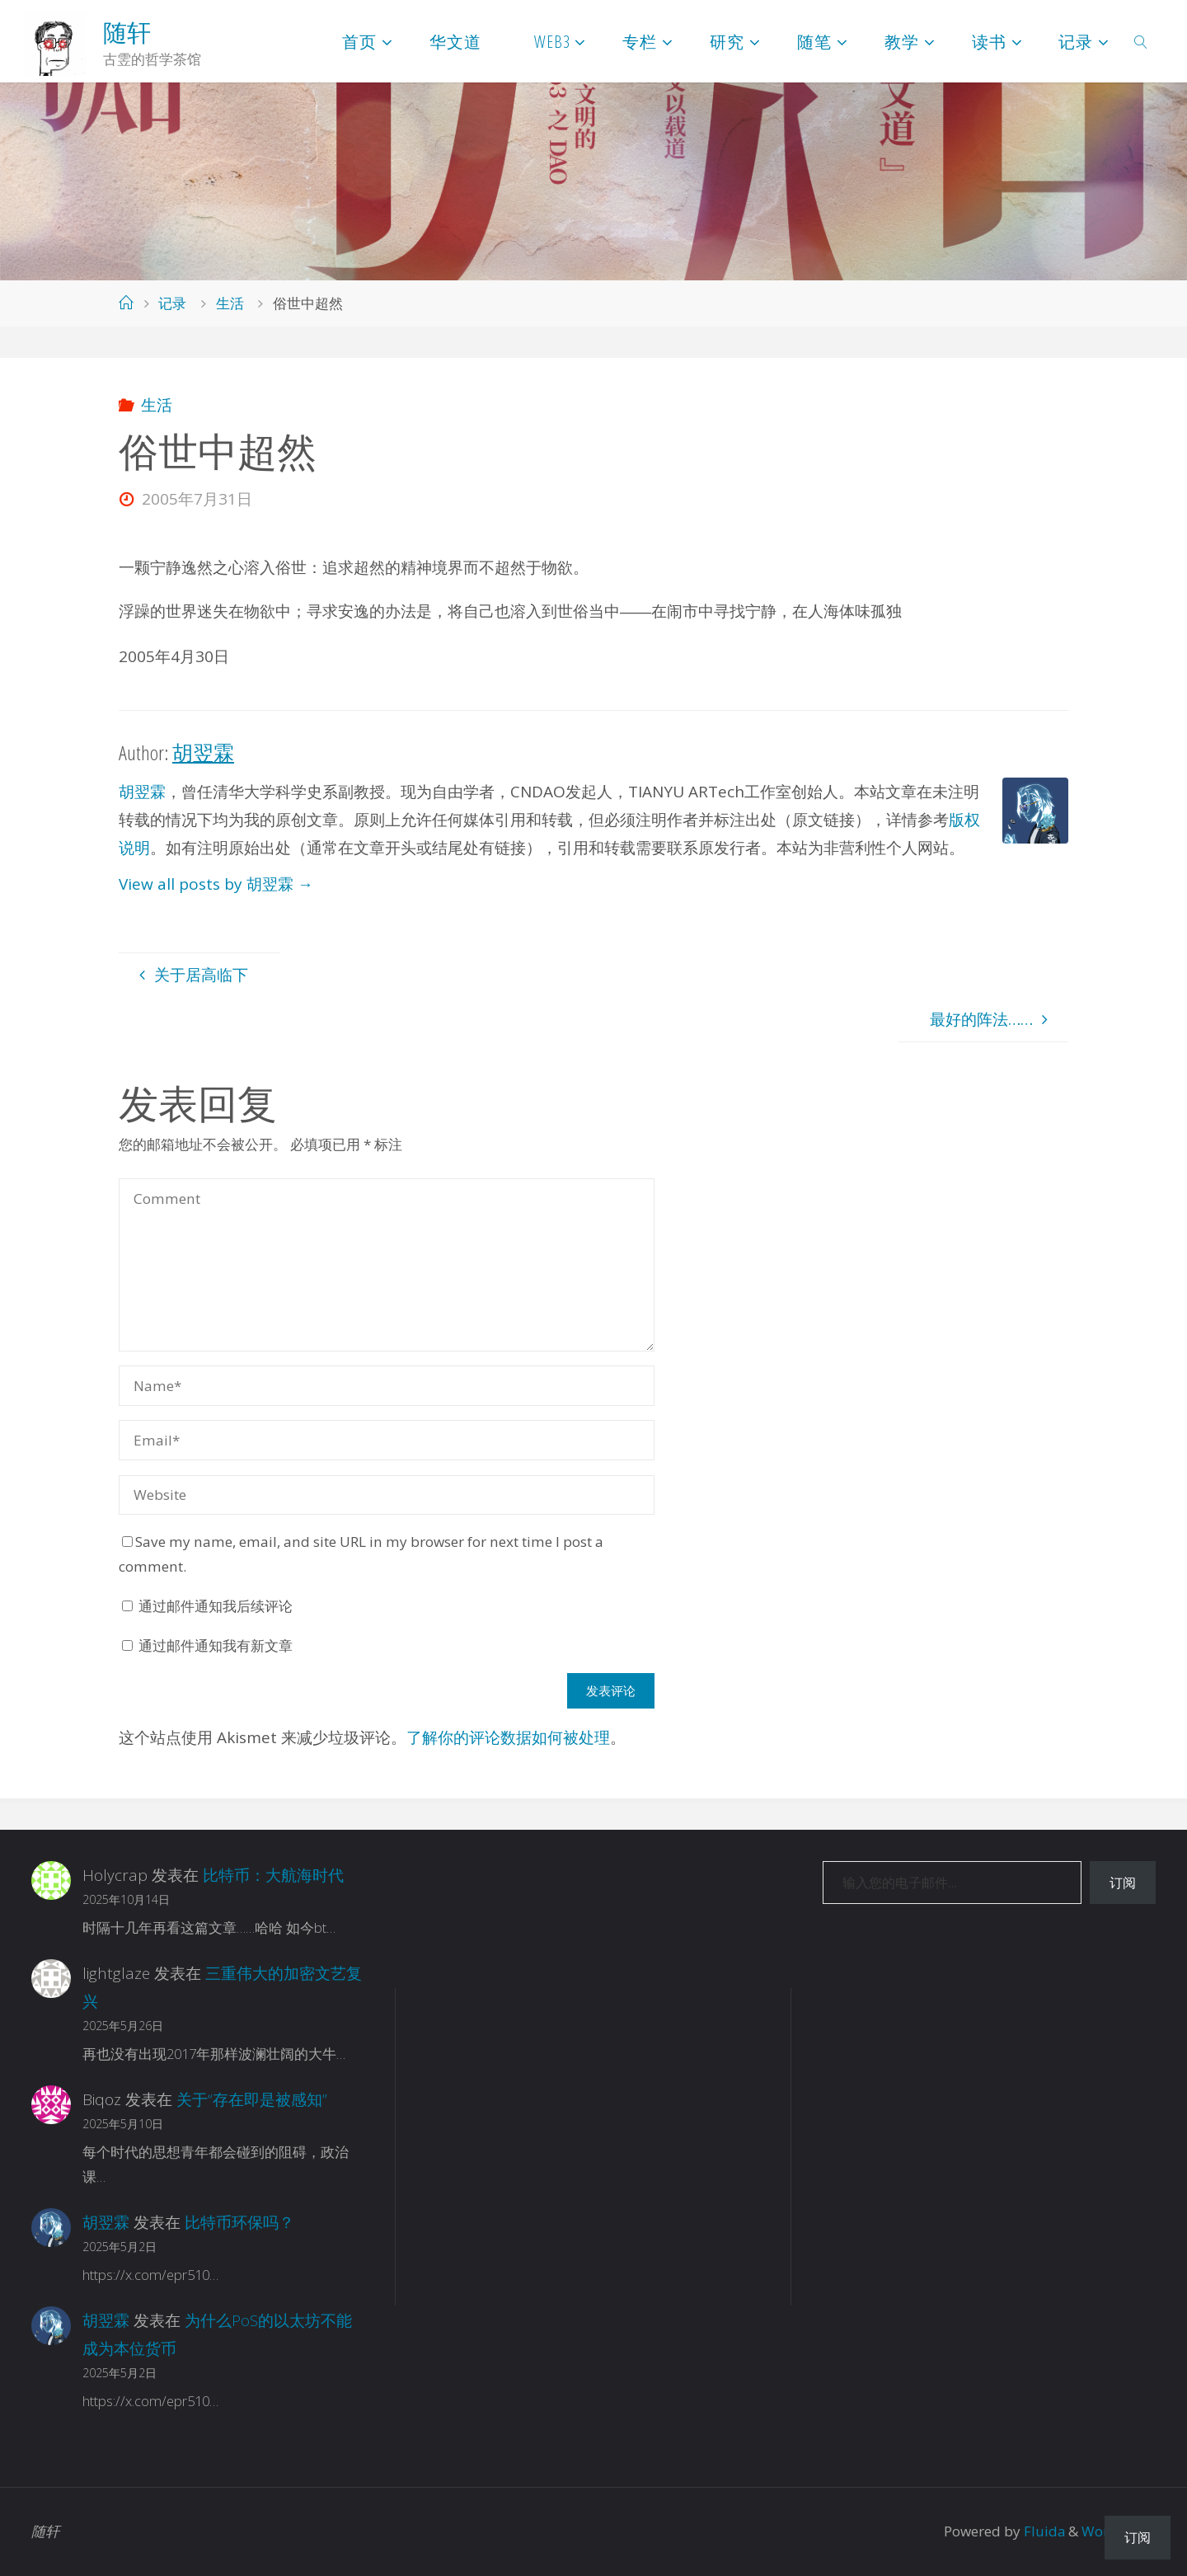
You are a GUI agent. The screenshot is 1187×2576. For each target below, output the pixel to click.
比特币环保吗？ (239, 2222)
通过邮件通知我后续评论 (215, 1605)
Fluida (1042, 2531)
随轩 (127, 32)
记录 (172, 303)
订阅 (1123, 1882)
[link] (1141, 41)
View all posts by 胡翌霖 (216, 884)
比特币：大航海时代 (273, 1875)
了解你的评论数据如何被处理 (508, 1737)
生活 (230, 303)
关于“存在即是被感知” (251, 2099)
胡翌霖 (142, 791)
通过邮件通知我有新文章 (215, 1645)
